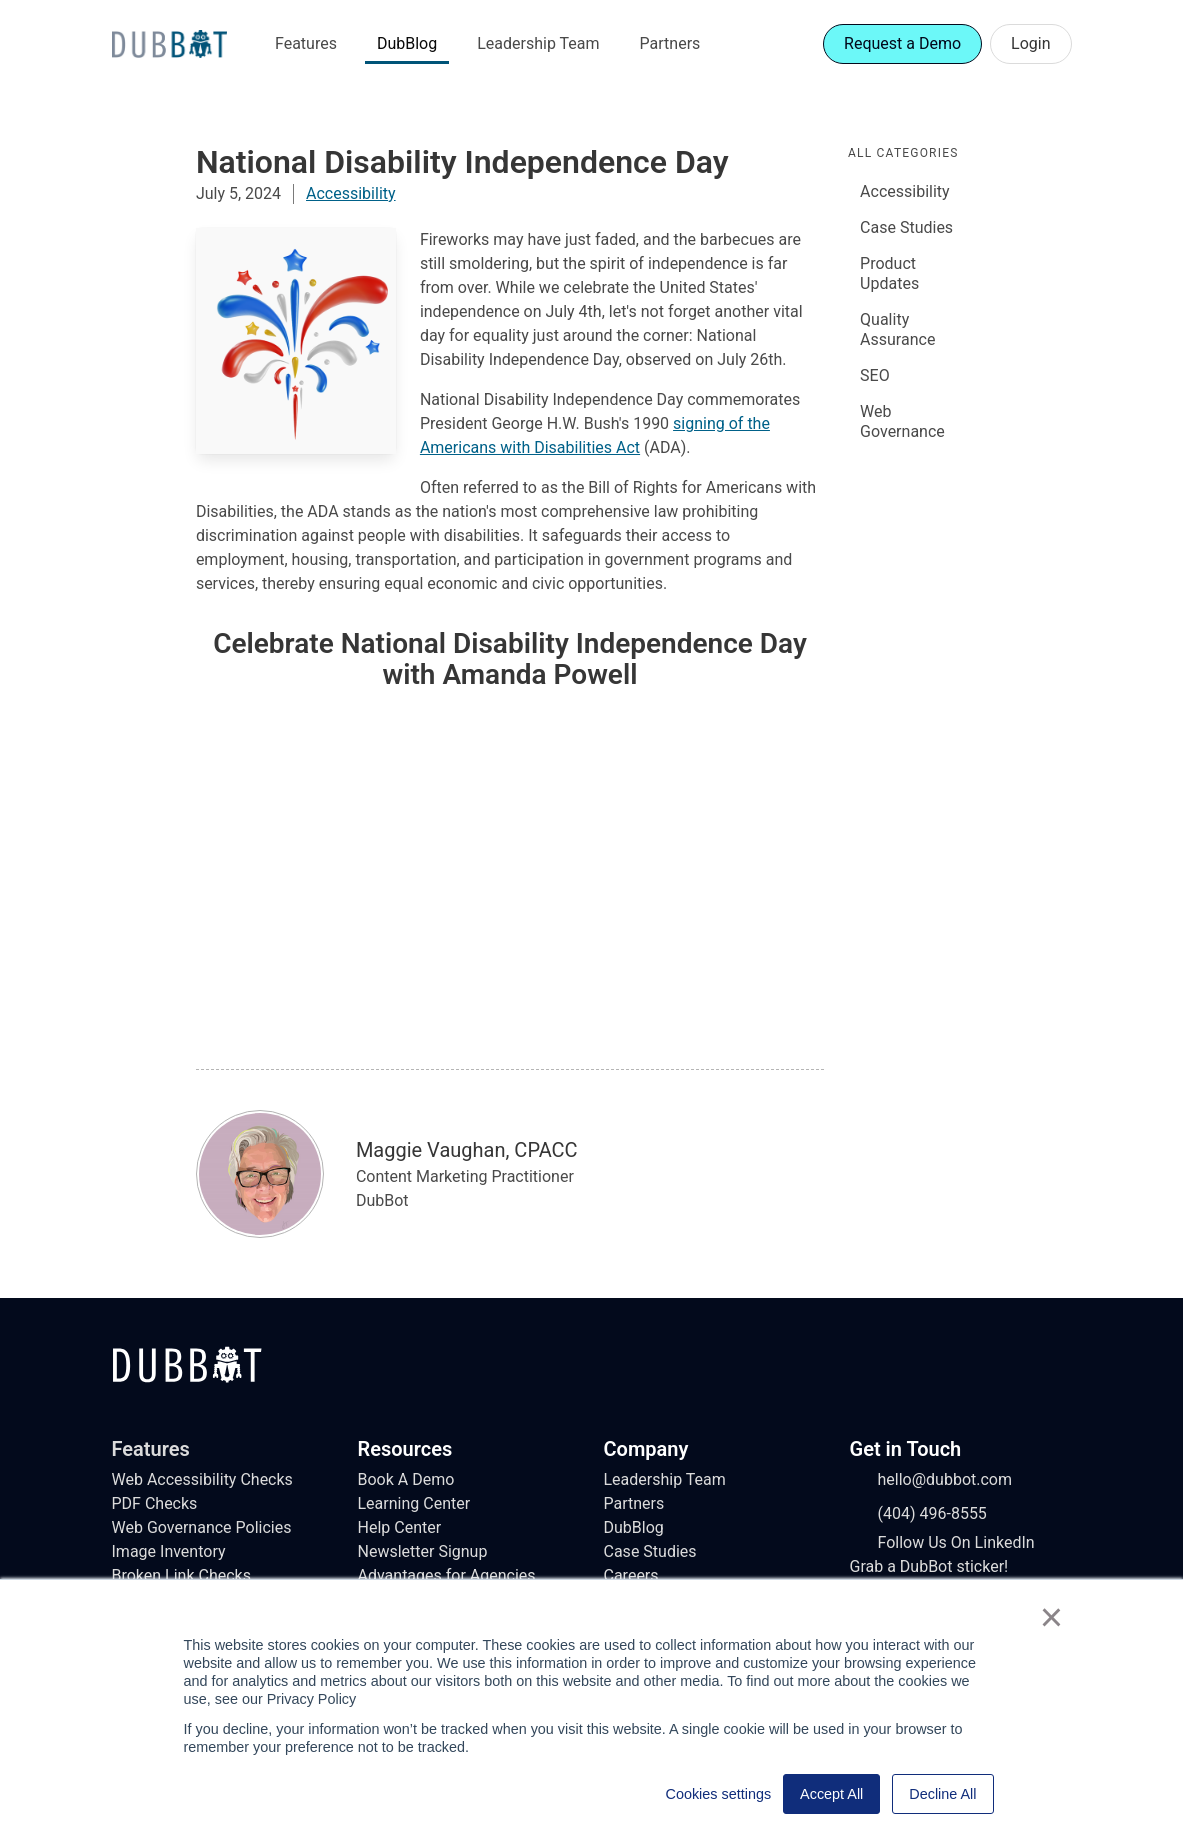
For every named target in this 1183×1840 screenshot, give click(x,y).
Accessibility (351, 193)
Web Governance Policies (202, 1527)
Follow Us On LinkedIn (942, 1543)
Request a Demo (902, 43)
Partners (670, 43)
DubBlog (407, 43)
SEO (875, 375)
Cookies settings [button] (719, 1794)
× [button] (1051, 1617)
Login (1030, 43)
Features (306, 43)
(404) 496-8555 (918, 1514)
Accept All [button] (831, 1794)
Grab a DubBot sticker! (929, 1566)
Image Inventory (169, 1551)
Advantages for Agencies (447, 1575)
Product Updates (889, 273)
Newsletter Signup (423, 1551)
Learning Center (414, 1503)
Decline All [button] (942, 1794)
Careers (631, 1575)
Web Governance (902, 421)
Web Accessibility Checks (202, 1479)
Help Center (400, 1527)
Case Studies (906, 227)
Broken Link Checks (181, 1575)
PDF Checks (155, 1503)
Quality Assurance (897, 329)
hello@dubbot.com (931, 1480)
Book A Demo (406, 1479)
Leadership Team (538, 43)
